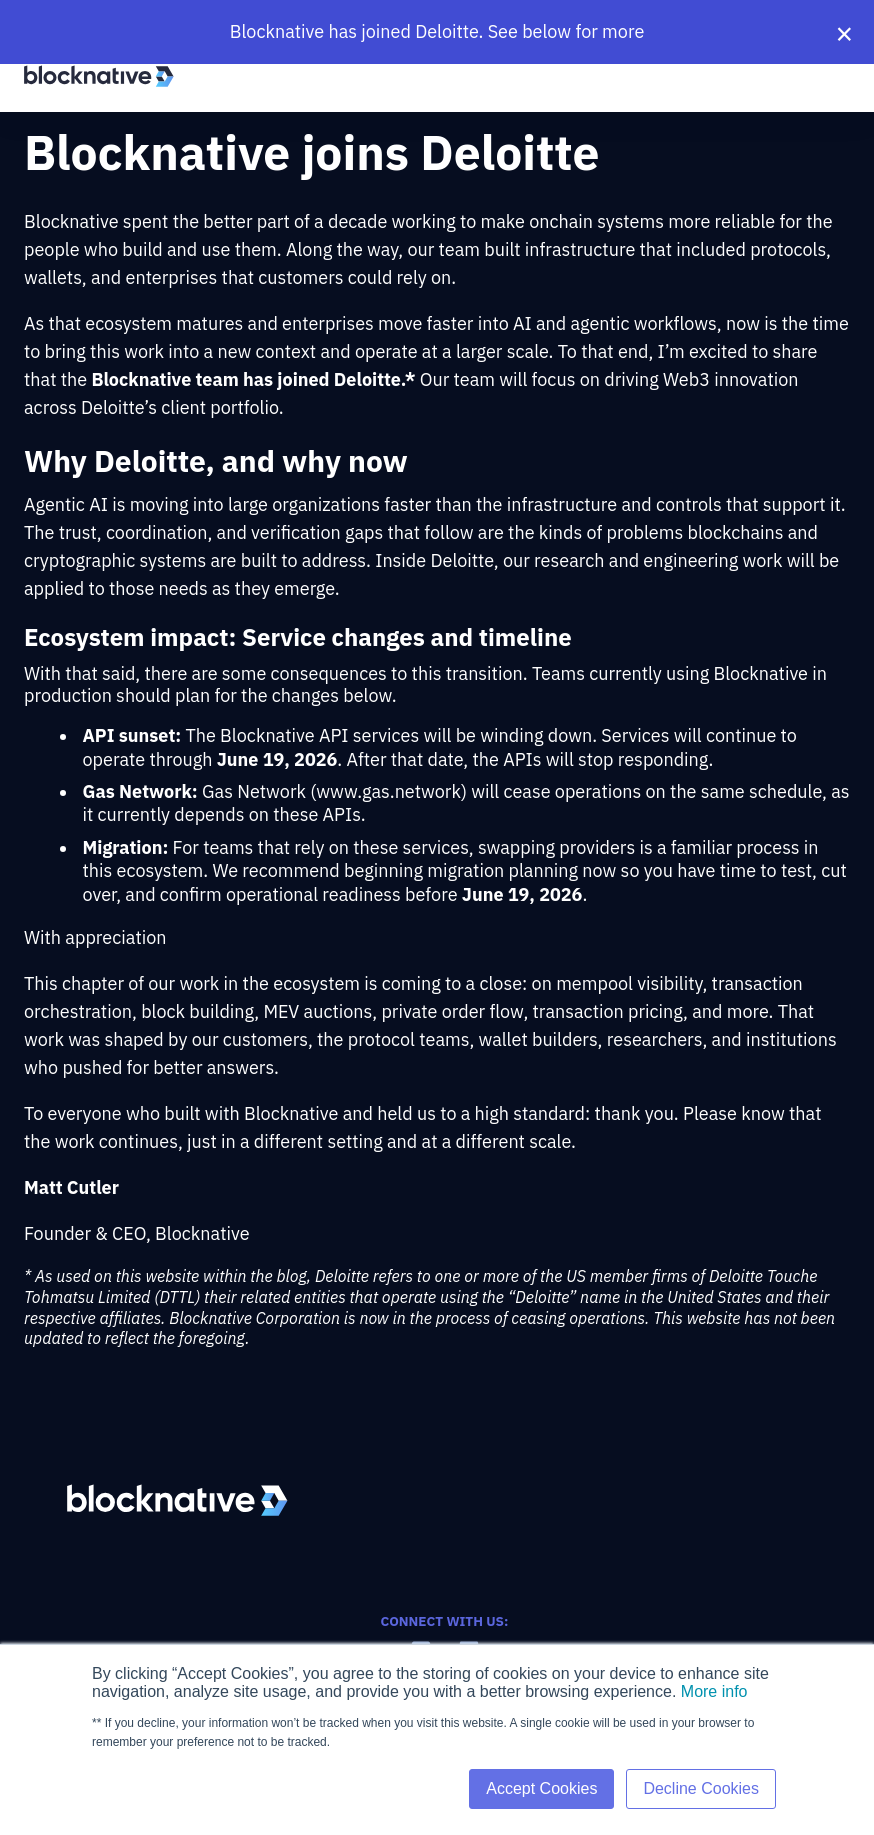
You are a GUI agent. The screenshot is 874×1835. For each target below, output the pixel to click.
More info (714, 1691)
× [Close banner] (844, 32)
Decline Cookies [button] (701, 1788)
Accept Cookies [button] (541, 1788)
